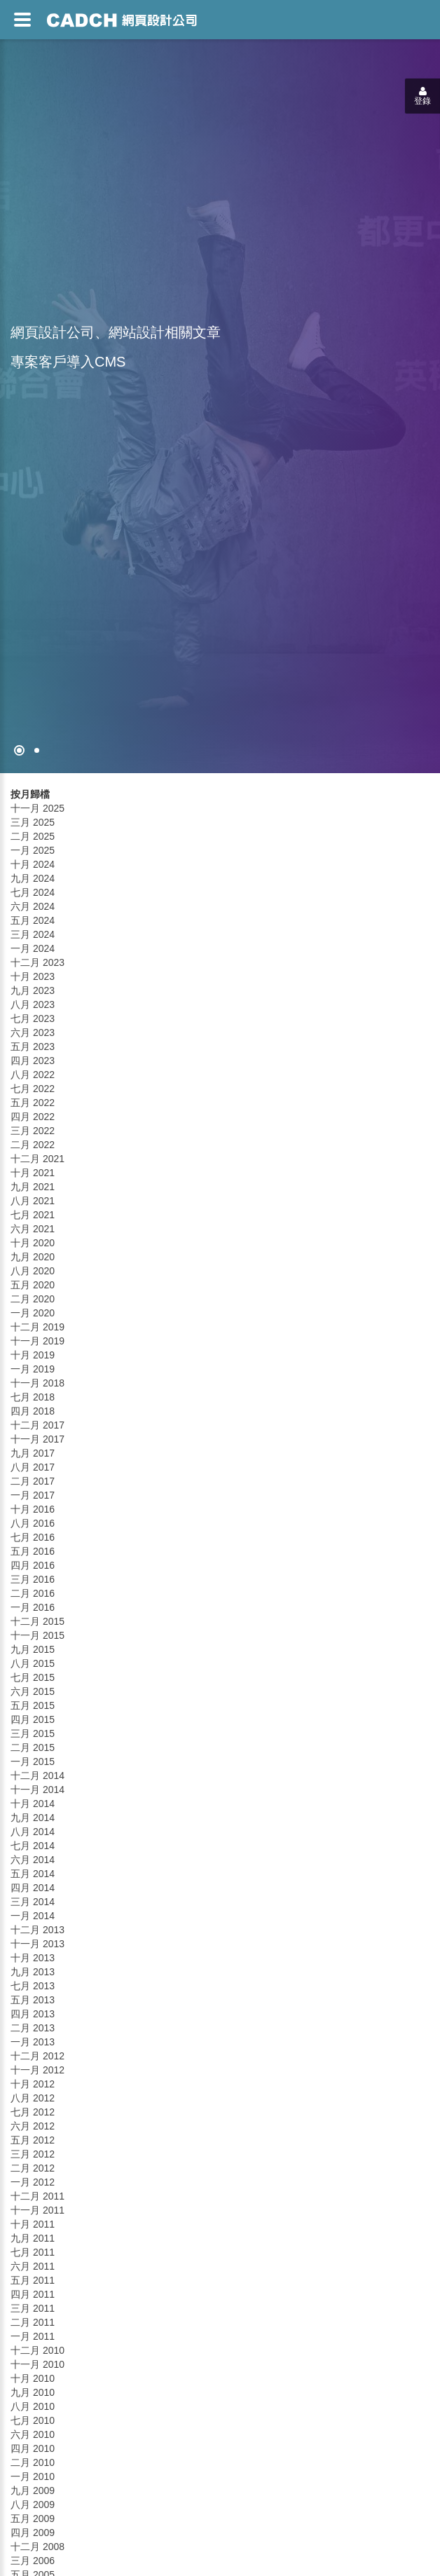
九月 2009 (33, 2490)
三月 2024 (33, 934)
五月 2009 (33, 2518)
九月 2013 (33, 1971)
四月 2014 (33, 1887)
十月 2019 (33, 1355)
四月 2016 (33, 1565)
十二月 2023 (37, 962)
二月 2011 (33, 2322)
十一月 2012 (37, 2070)
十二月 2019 (37, 1327)
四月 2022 (33, 1116)
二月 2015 (33, 1747)
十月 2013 (33, 1957)
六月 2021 (33, 1228)
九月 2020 (33, 1256)
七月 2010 (33, 2420)
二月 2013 (33, 2027)
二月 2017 (33, 1481)
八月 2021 (33, 1200)
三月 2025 (33, 822)
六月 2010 (33, 2434)
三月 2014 (33, 1901)
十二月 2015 (37, 1621)
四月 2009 (33, 2532)
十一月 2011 (37, 2210)
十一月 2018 (37, 1383)
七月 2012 (33, 2112)
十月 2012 (33, 2084)
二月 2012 (33, 2168)
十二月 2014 (37, 1775)
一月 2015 (33, 1761)
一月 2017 (33, 1495)
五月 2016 (33, 1551)
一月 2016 (33, 1607)
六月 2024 (33, 906)
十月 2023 (33, 976)
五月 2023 (33, 1046)
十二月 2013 (37, 1929)
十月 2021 (33, 1172)
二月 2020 (33, 1298)
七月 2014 (33, 1845)
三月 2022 (33, 1130)
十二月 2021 (37, 1158)
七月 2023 (33, 1018)
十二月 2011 (37, 2196)
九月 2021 (33, 1186)
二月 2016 (33, 1593)
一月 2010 (33, 2476)
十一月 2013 (37, 1943)
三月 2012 (33, 2154)
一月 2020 (33, 1312)
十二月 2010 (37, 2350)
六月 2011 (33, 2266)
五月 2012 (33, 2140)
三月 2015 (33, 1733)
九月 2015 (33, 1649)
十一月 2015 (37, 1635)
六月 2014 (33, 1859)
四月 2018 (33, 1411)
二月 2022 (33, 1144)
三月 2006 (33, 2560)
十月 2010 (33, 2378)
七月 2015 (33, 1677)
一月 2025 (33, 850)
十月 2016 (33, 1509)
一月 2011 (33, 2336)
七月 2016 (33, 1537)
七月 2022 (33, 1088)
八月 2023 (33, 1004)
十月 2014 (33, 1803)
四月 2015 (33, 1719)
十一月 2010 (37, 2364)
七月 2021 (33, 1214)
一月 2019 (33, 1369)
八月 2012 (33, 2098)
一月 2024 (33, 948)
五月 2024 (33, 920)
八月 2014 (33, 1831)
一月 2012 (33, 2182)
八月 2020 (33, 1270)
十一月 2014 (37, 1789)
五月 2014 (33, 1873)
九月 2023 (33, 990)
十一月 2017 (37, 1439)
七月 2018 (33, 1397)
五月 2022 (33, 1102)
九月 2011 (33, 2238)
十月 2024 (33, 864)
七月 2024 (33, 892)
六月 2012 (33, 2126)
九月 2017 (33, 1453)
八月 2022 (33, 1074)
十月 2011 (33, 2224)
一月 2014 (33, 1915)
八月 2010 (33, 2406)
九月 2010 (33, 2392)
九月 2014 (33, 1817)
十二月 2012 (37, 2056)
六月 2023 (33, 1032)
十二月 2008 (37, 2546)
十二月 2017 (37, 1425)
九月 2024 (33, 878)
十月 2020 (33, 1242)
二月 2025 (33, 836)
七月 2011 (33, 2252)
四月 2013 (33, 2013)
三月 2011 (33, 2308)
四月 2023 (33, 1060)
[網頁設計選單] (22, 19)
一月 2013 (33, 2041)
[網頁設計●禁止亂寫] (19, 750)
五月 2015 (33, 1705)
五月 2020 (33, 1284)
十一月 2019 (37, 1341)
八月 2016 (33, 1523)
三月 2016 (33, 1579)
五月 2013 (33, 1999)
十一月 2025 (37, 808)
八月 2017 (33, 1467)
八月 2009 (33, 2504)
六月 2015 (33, 1691)
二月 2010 (33, 2462)
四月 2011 (33, 2294)
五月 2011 (33, 2280)
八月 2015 (33, 1663)
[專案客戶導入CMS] (37, 750)
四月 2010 (33, 2448)
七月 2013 (33, 1985)
